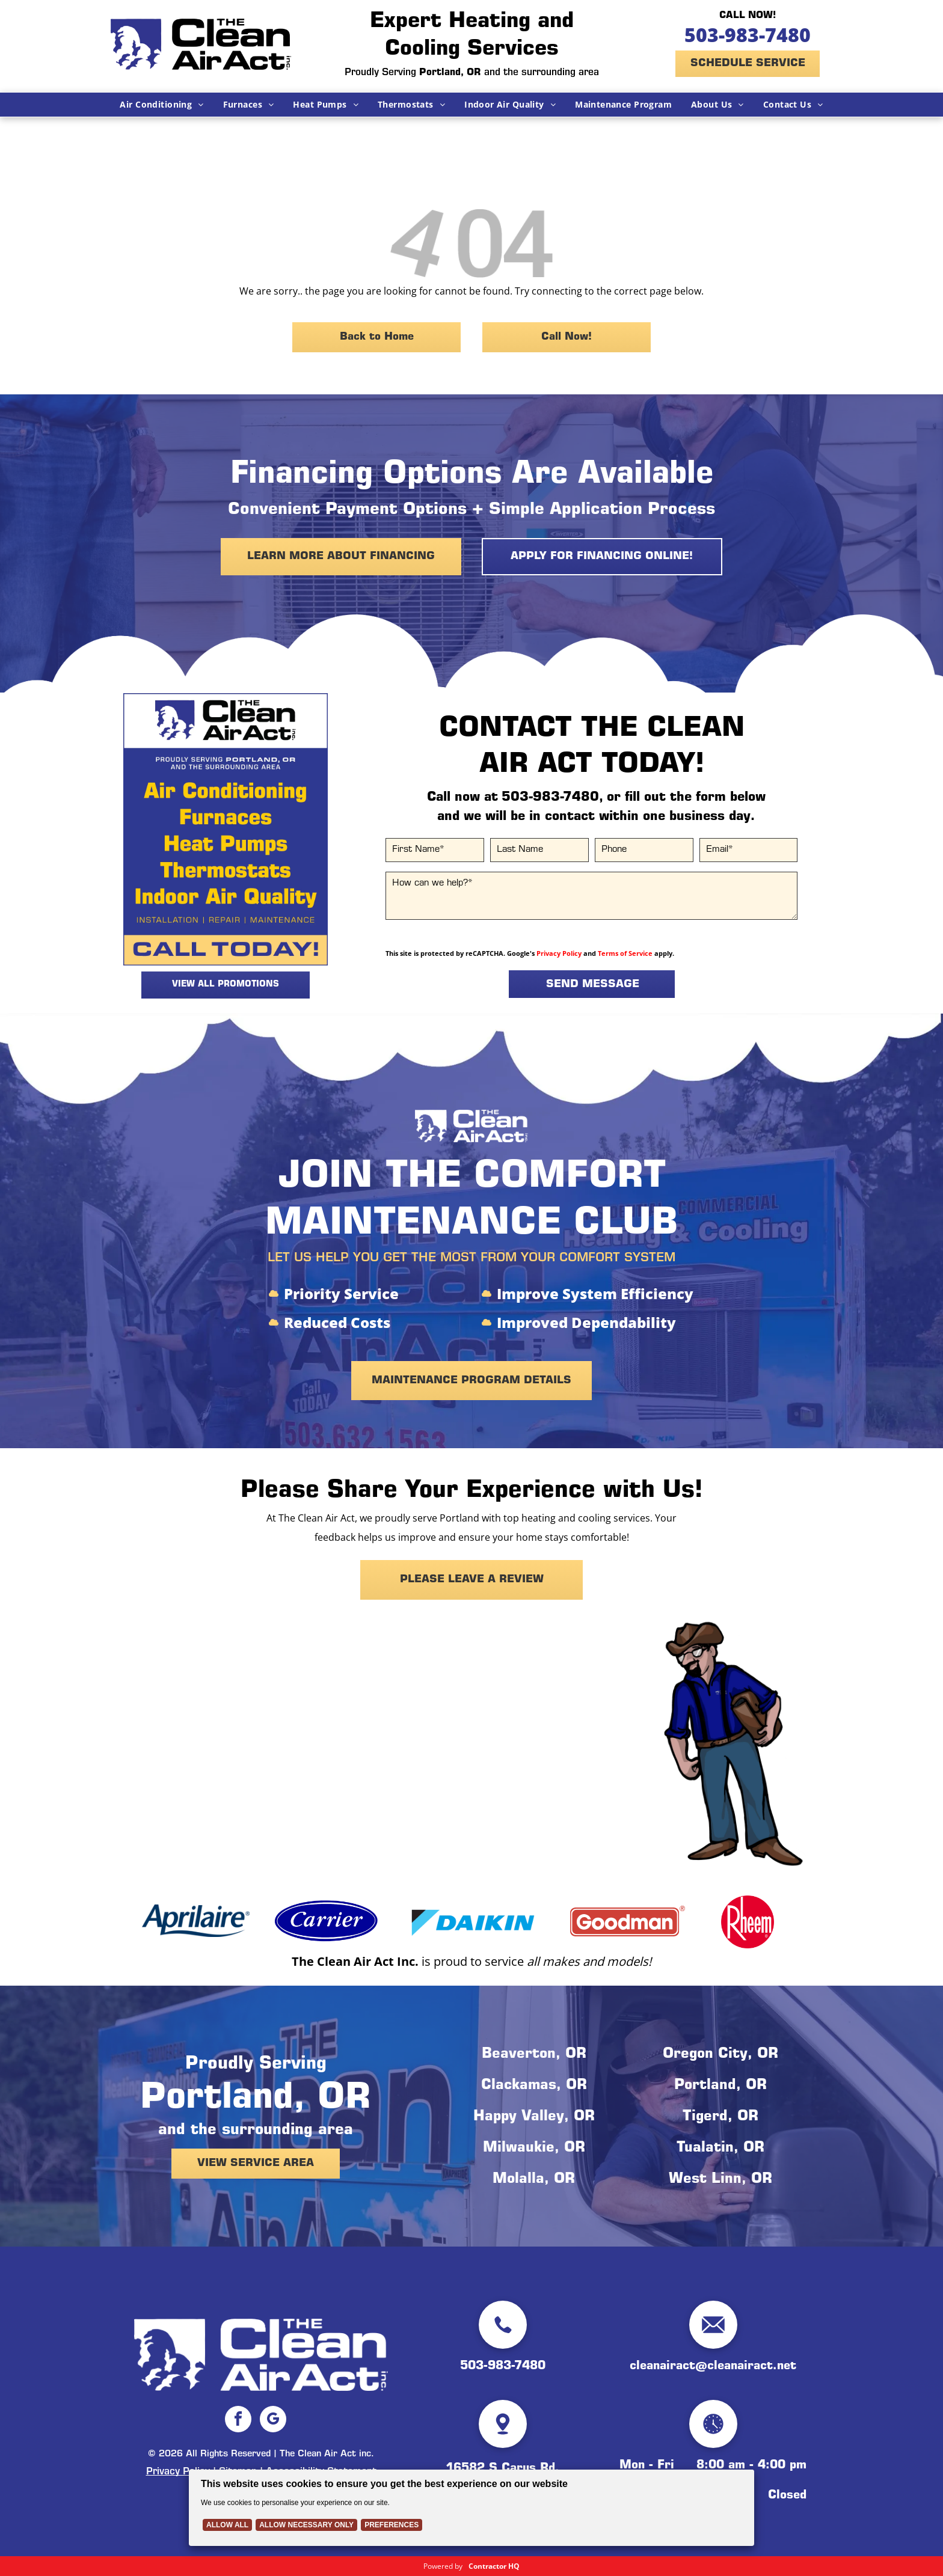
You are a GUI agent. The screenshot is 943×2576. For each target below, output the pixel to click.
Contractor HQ (494, 2566)
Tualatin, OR (720, 2148)
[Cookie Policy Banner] (472, 2508)
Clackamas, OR (534, 2086)
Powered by (442, 2566)
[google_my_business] (273, 2420)
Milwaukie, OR (534, 2148)
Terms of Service (625, 953)
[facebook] (238, 2420)
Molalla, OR (534, 2180)
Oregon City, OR (720, 2055)
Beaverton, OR (534, 2055)
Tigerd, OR (720, 2117)
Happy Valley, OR (534, 2117)
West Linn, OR (720, 2180)
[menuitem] (161, 105)
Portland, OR (720, 2086)
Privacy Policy (559, 953)
